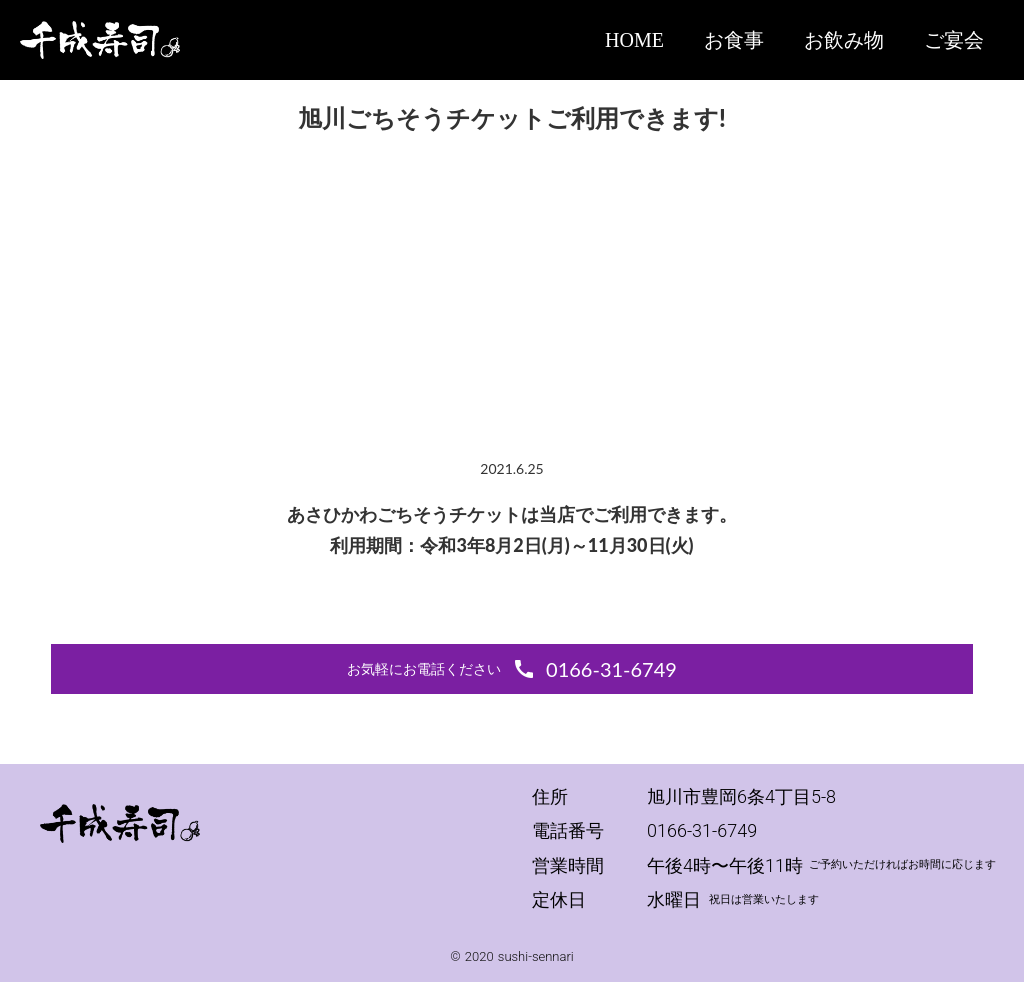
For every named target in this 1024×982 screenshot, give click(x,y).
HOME (634, 40)
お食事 (734, 40)
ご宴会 (954, 40)
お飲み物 (844, 40)
